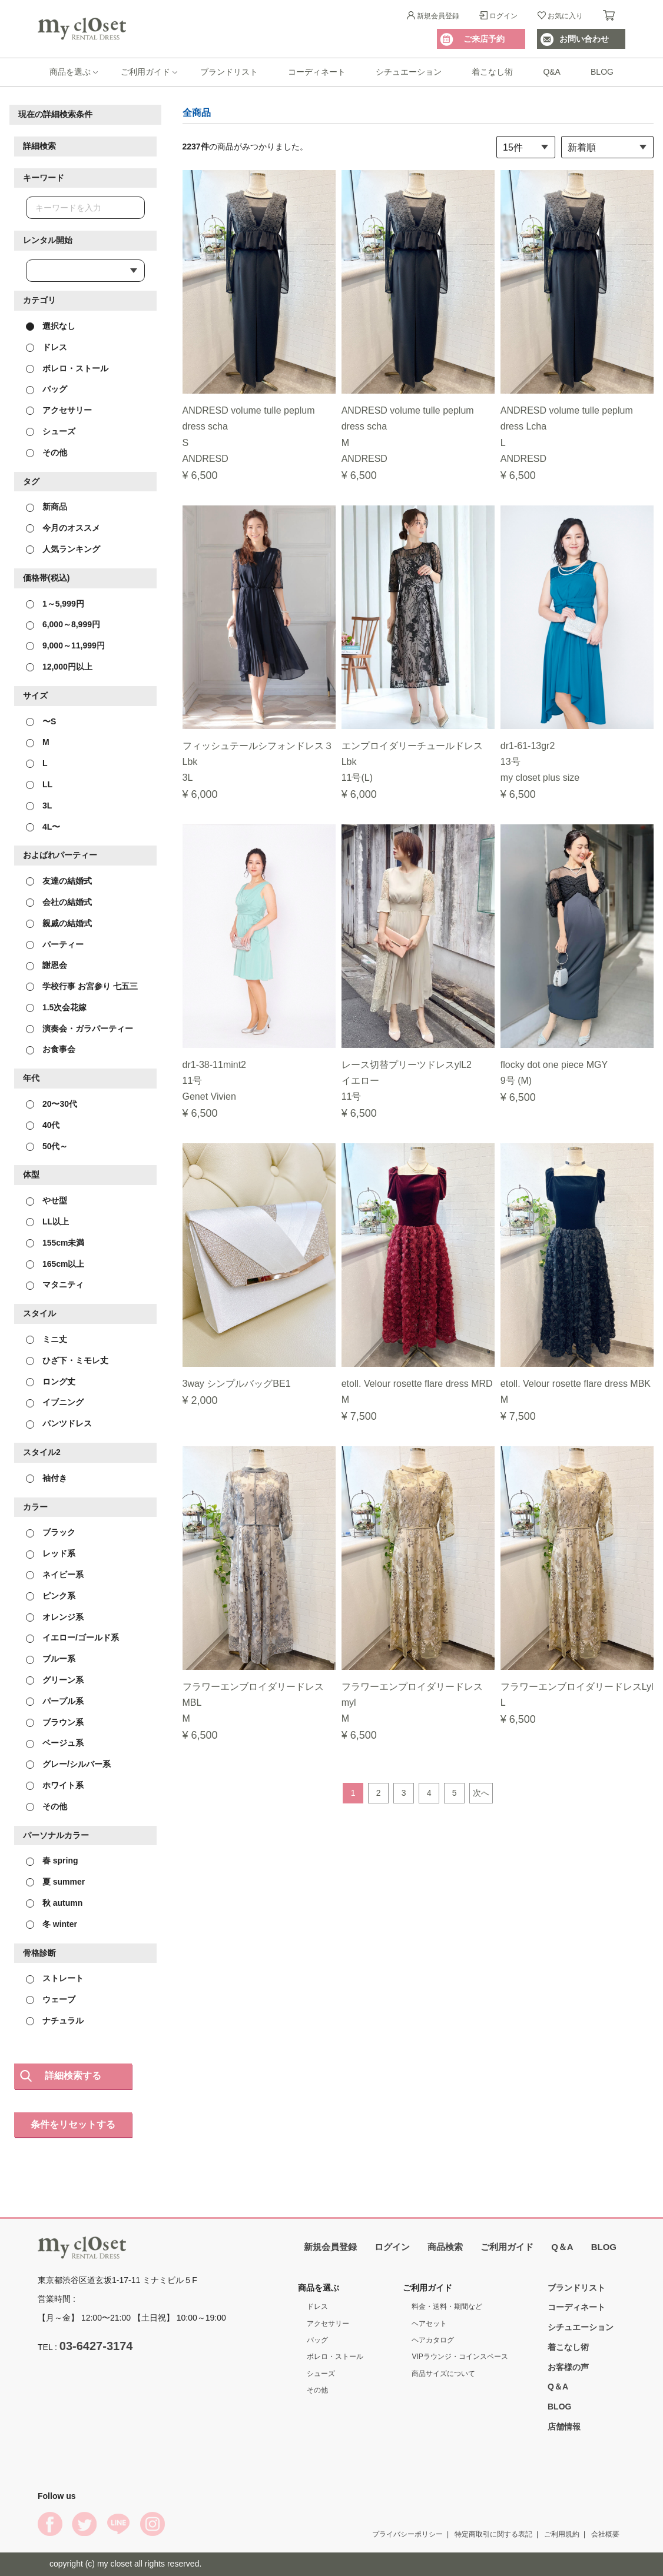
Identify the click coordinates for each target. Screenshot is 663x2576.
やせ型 (46, 1200)
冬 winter (51, 1923)
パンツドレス (59, 1423)
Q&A (552, 71)
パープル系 (55, 1700)
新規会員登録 (438, 16)
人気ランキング (63, 549)
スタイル (39, 1313)
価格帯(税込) (46, 577)
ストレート (55, 1978)
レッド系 (50, 1553)
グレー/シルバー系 (68, 1764)
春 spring (52, 1860)
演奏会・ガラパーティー (79, 1028)
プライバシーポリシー (407, 2534)
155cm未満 (55, 1242)
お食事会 (50, 1049)
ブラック (50, 1532)
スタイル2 (42, 1452)
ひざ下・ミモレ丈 (67, 1359)
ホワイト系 (55, 1785)
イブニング (55, 1402)
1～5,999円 (55, 603)
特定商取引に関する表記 (493, 2534)
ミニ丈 (46, 1339)
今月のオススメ (63, 527)
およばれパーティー (60, 855)
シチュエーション (409, 71)
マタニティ (55, 1284)
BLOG (602, 71)
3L (39, 805)
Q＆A (562, 2247)
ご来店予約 (484, 39)
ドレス (46, 346)
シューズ (50, 431)
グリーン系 (55, 1680)
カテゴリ (39, 300)
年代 (31, 1078)
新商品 (46, 506)
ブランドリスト (229, 71)
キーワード (43, 177)
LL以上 (47, 1221)
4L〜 (43, 826)
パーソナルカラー (56, 1834)
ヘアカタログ (433, 2340)
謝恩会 (46, 965)
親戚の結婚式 (59, 922)
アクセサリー (59, 410)
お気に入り (565, 16)
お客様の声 (568, 2367)
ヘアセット (429, 2323)
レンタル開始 (47, 240)
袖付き (46, 1477)
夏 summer (55, 1881)
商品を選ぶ (70, 71)
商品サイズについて (443, 2373)
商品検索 (445, 2247)
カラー (35, 1506)
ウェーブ (50, 1999)
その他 (46, 452)
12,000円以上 (59, 666)
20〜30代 (51, 1104)
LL (39, 784)
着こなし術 (492, 71)
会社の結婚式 (59, 902)
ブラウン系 (55, 1721)
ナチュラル (55, 2020)
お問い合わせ (584, 39)
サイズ (35, 695)
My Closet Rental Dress (82, 29)
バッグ (46, 389)
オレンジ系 (55, 1616)
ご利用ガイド (145, 71)
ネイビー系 (55, 1574)
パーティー (55, 943)
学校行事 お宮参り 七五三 (82, 986)
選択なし (50, 326)
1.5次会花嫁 (56, 1006)
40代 (42, 1124)
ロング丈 (50, 1381)
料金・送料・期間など (447, 2306)
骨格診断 (39, 1952)
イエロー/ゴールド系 (72, 1637)
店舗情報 (564, 2426)
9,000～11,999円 (65, 645)
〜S (41, 720)
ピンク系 (50, 1595)
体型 (31, 1174)
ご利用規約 (561, 2534)
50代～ (47, 1145)
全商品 (197, 113)
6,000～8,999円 (63, 624)
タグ (31, 480)
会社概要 (605, 2534)
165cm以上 (55, 1263)
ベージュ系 (55, 1743)
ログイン (503, 16)
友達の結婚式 (59, 881)
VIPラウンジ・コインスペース (460, 2357)
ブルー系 (50, 1658)
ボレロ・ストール (67, 367)
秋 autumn (54, 1903)
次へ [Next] (481, 1792)
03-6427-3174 (96, 2345)
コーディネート (317, 71)
